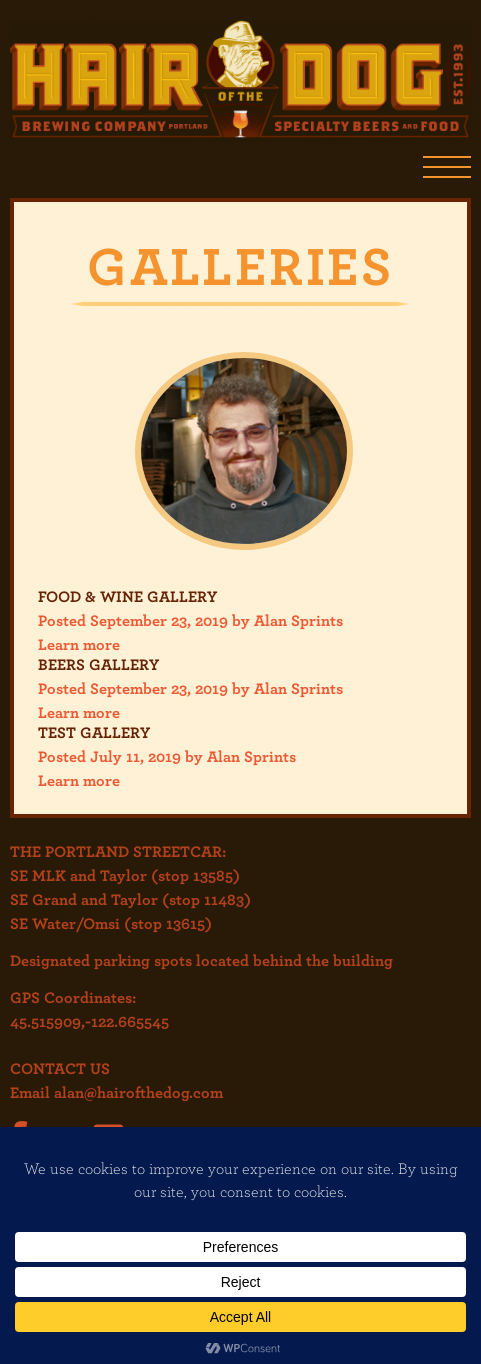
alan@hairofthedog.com (138, 1092)
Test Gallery (94, 732)
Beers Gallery (98, 664)
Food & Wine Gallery (127, 596)
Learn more (79, 644)
